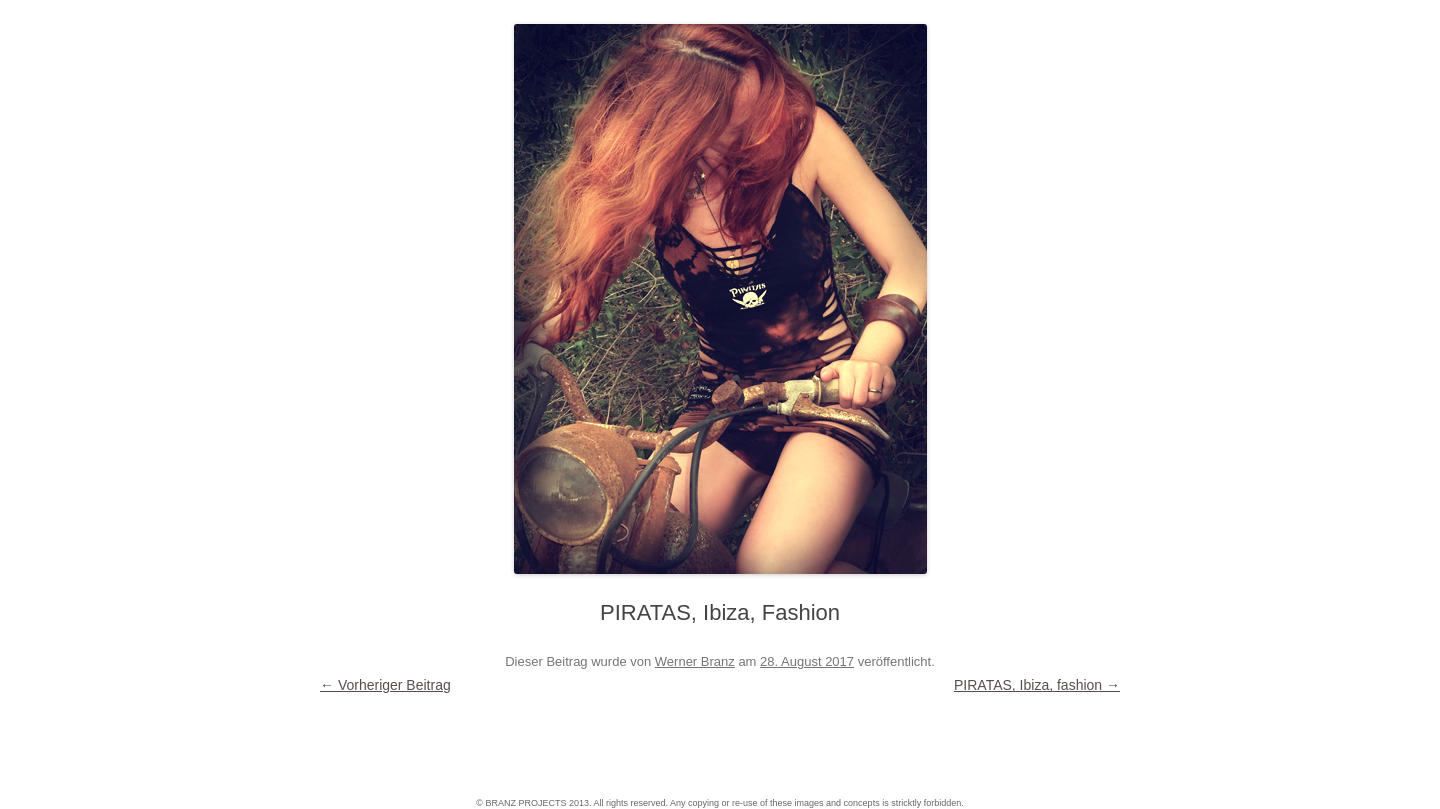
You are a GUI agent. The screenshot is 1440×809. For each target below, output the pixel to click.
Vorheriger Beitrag (385, 685)
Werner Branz (695, 661)
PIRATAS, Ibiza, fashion (1037, 685)
